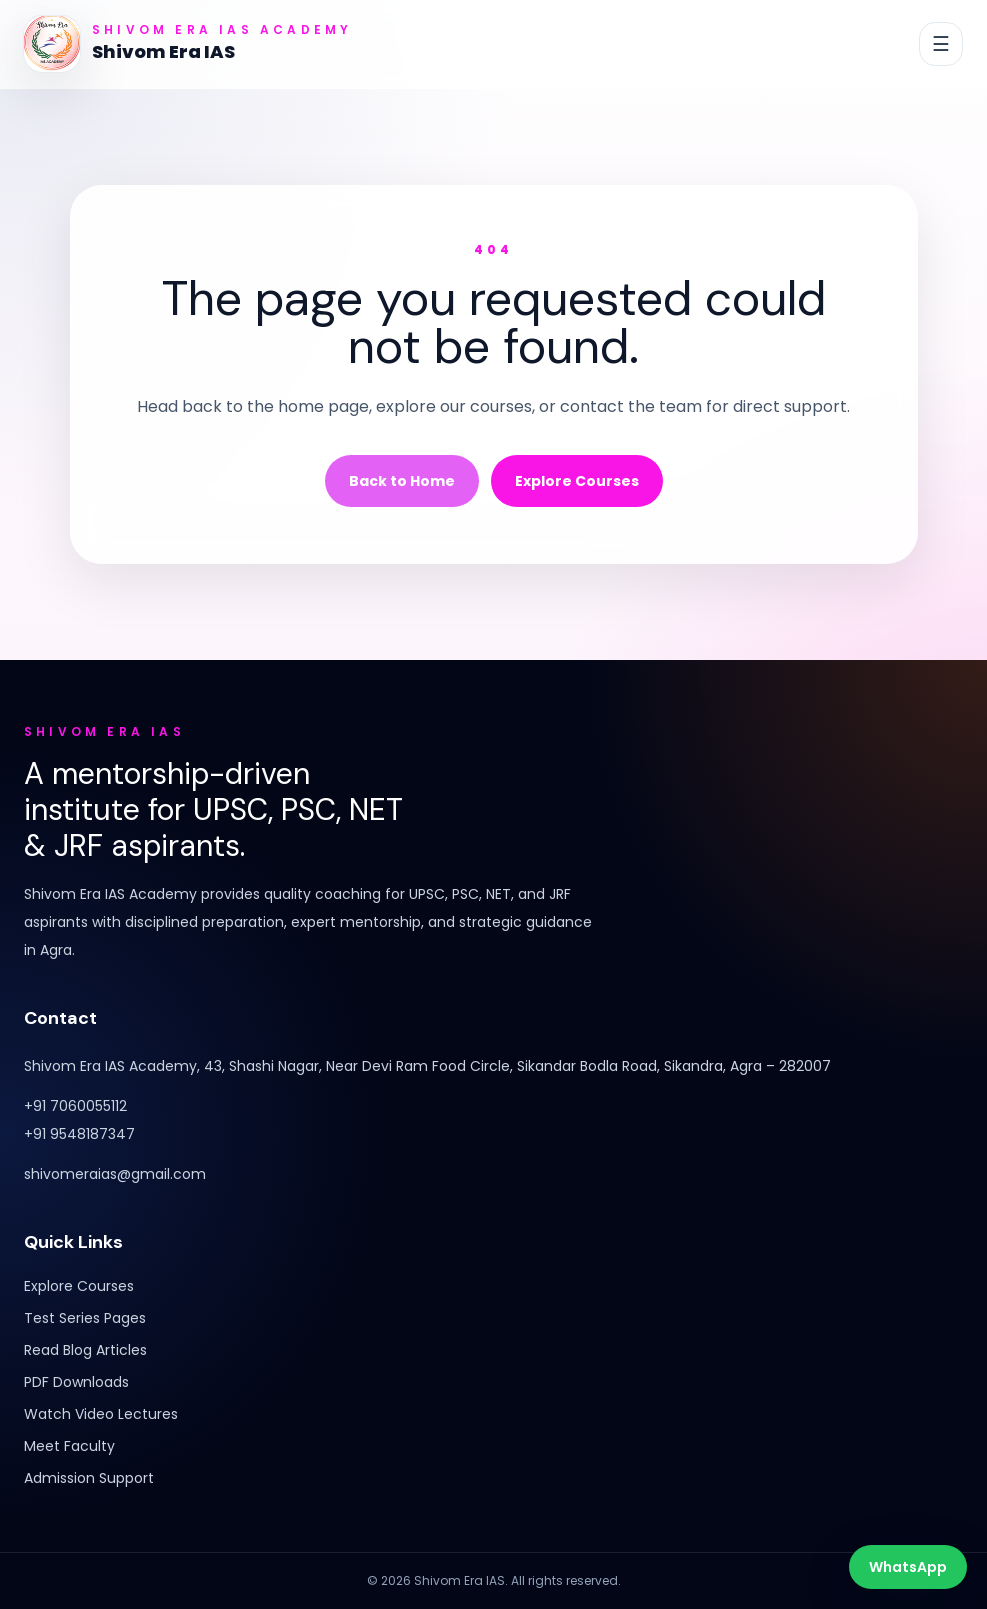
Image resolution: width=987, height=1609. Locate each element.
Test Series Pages (85, 1318)
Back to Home (402, 481)
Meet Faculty (69, 1446)
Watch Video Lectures (101, 1414)
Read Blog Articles (85, 1350)
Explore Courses (577, 481)
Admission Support (89, 1478)
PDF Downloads (76, 1382)
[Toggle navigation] (941, 44)
